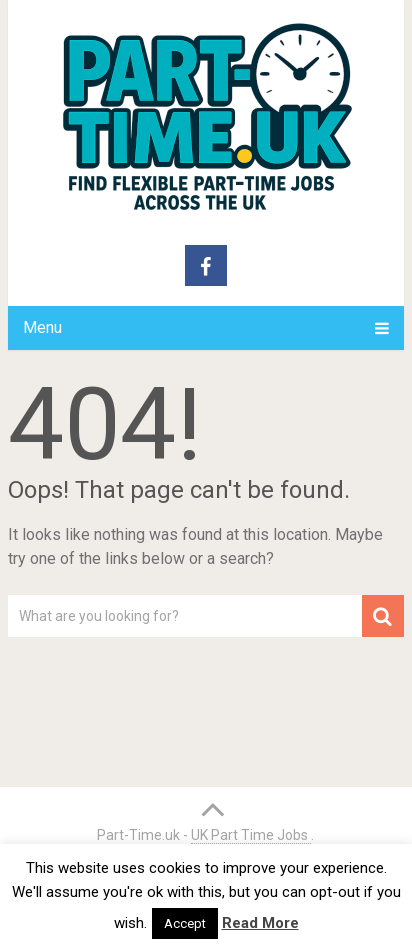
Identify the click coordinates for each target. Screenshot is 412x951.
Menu (42, 327)
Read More (260, 923)
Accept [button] (185, 923)
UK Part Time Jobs (251, 835)
